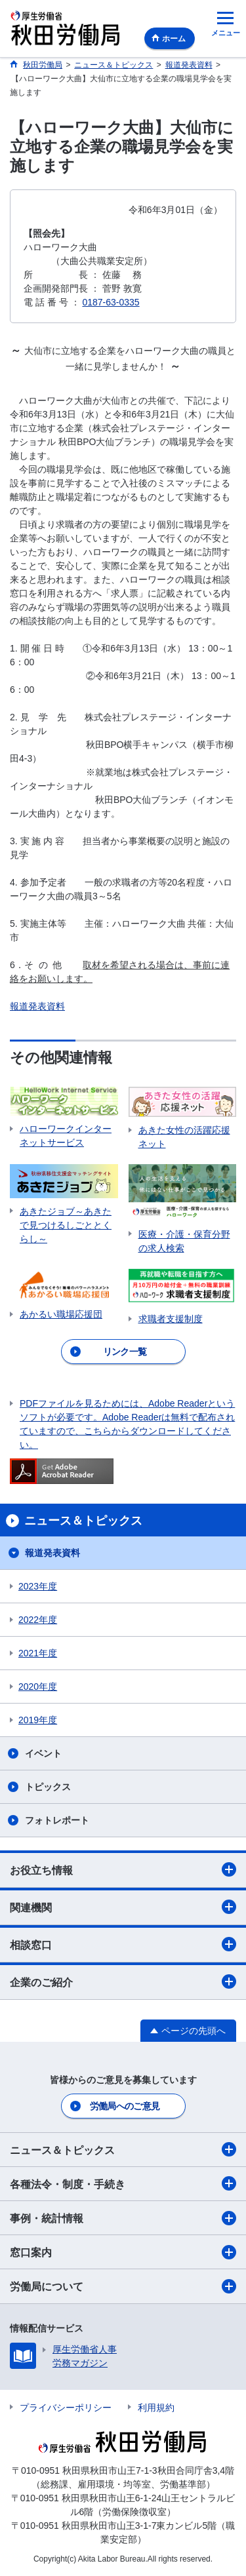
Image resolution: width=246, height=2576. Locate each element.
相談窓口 (123, 1944)
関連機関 (123, 1907)
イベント (43, 1753)
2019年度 (37, 1720)
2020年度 (37, 1686)
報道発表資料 (37, 1006)
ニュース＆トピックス (123, 2149)
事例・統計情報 (123, 2218)
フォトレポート (57, 1820)
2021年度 (37, 1653)
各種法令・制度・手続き (123, 2183)
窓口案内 (123, 2252)
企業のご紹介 (123, 1981)
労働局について (123, 2286)
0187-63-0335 (110, 302)
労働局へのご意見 (124, 2106)
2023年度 (37, 1586)
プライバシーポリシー (66, 2407)
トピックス (48, 1787)
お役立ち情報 (123, 1869)
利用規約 (156, 2407)
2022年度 (37, 1619)
